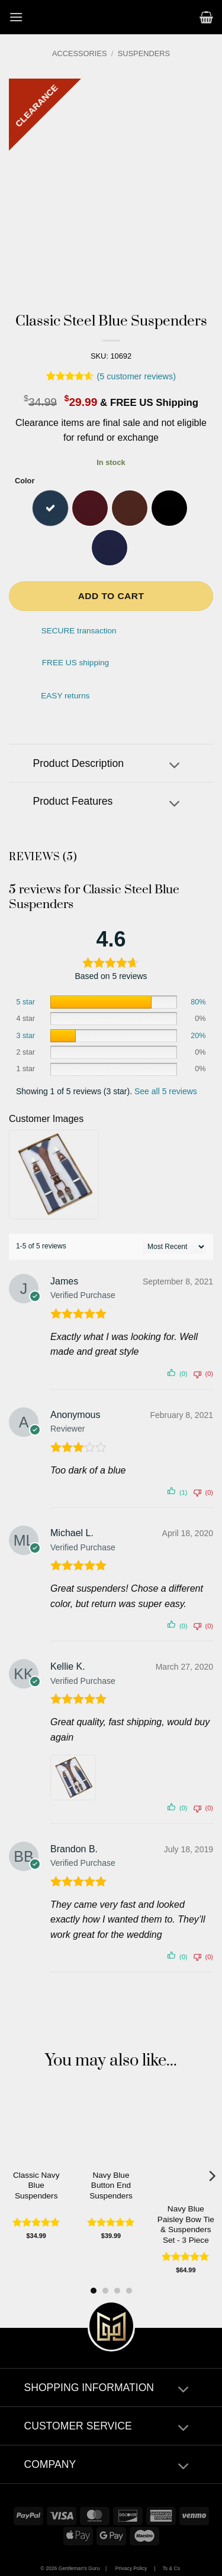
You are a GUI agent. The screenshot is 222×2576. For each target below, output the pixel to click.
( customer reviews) (136, 375)
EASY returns (65, 695)
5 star (26, 1002)
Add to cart (111, 596)
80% (198, 1002)
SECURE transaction (79, 631)
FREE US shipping (75, 663)
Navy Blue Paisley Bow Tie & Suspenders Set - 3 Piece (185, 2224)
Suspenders (144, 53)
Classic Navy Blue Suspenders (36, 2185)
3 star (26, 1036)
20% (198, 1036)
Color (24, 480)
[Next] (211, 2176)
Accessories (79, 53)
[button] (16, 16)
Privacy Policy (131, 2568)
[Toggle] (174, 766)
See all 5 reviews (165, 1091)
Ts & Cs (171, 2568)
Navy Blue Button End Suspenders (111, 2185)
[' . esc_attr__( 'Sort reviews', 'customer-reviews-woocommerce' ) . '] (174, 1247)
